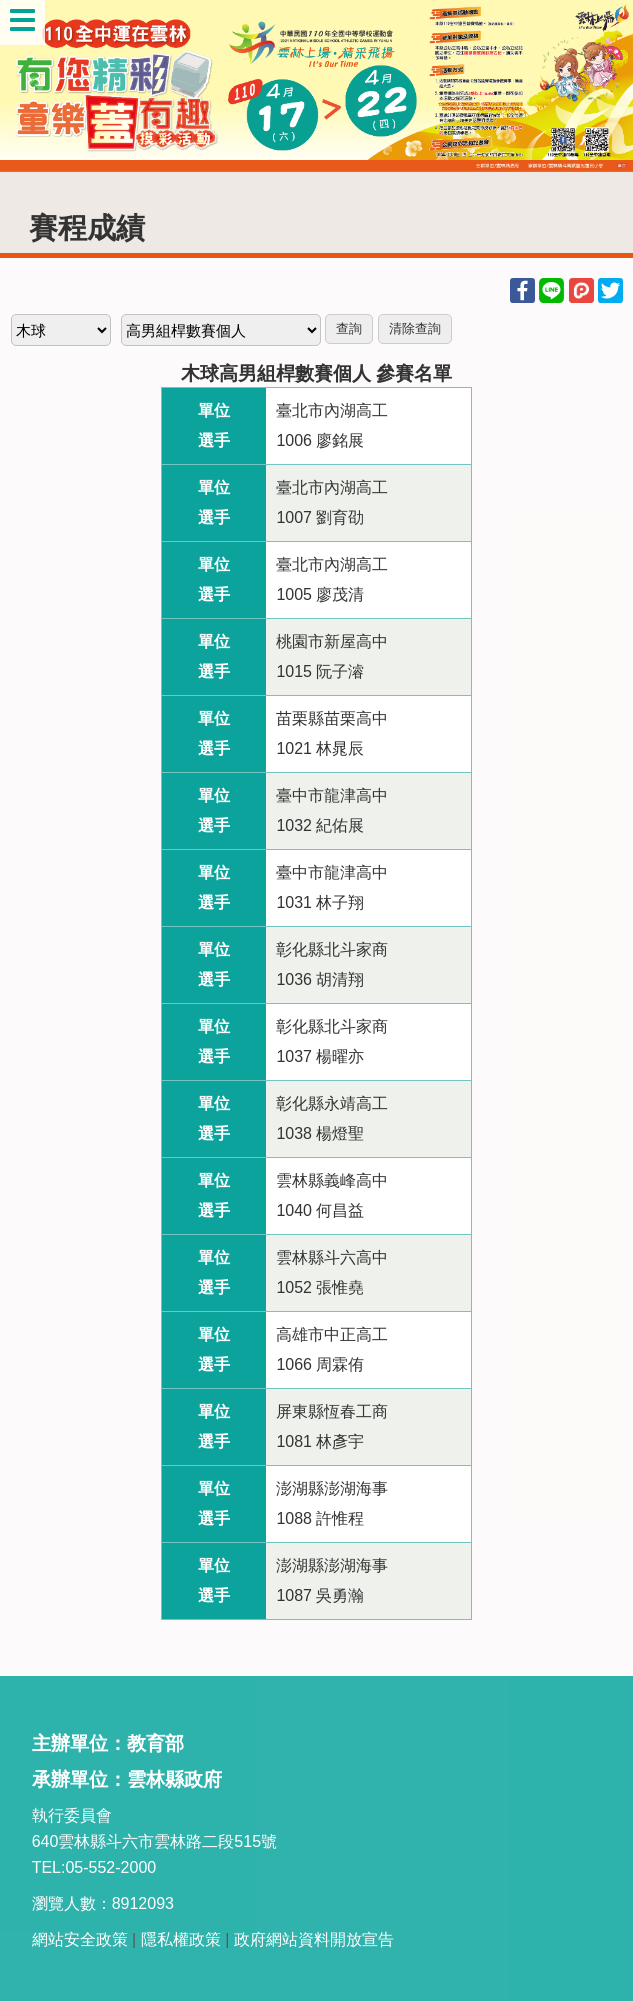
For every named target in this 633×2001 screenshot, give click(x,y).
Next (598, 86)
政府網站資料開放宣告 (314, 1939)
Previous (35, 86)
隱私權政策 (181, 1939)
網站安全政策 (80, 1939)
